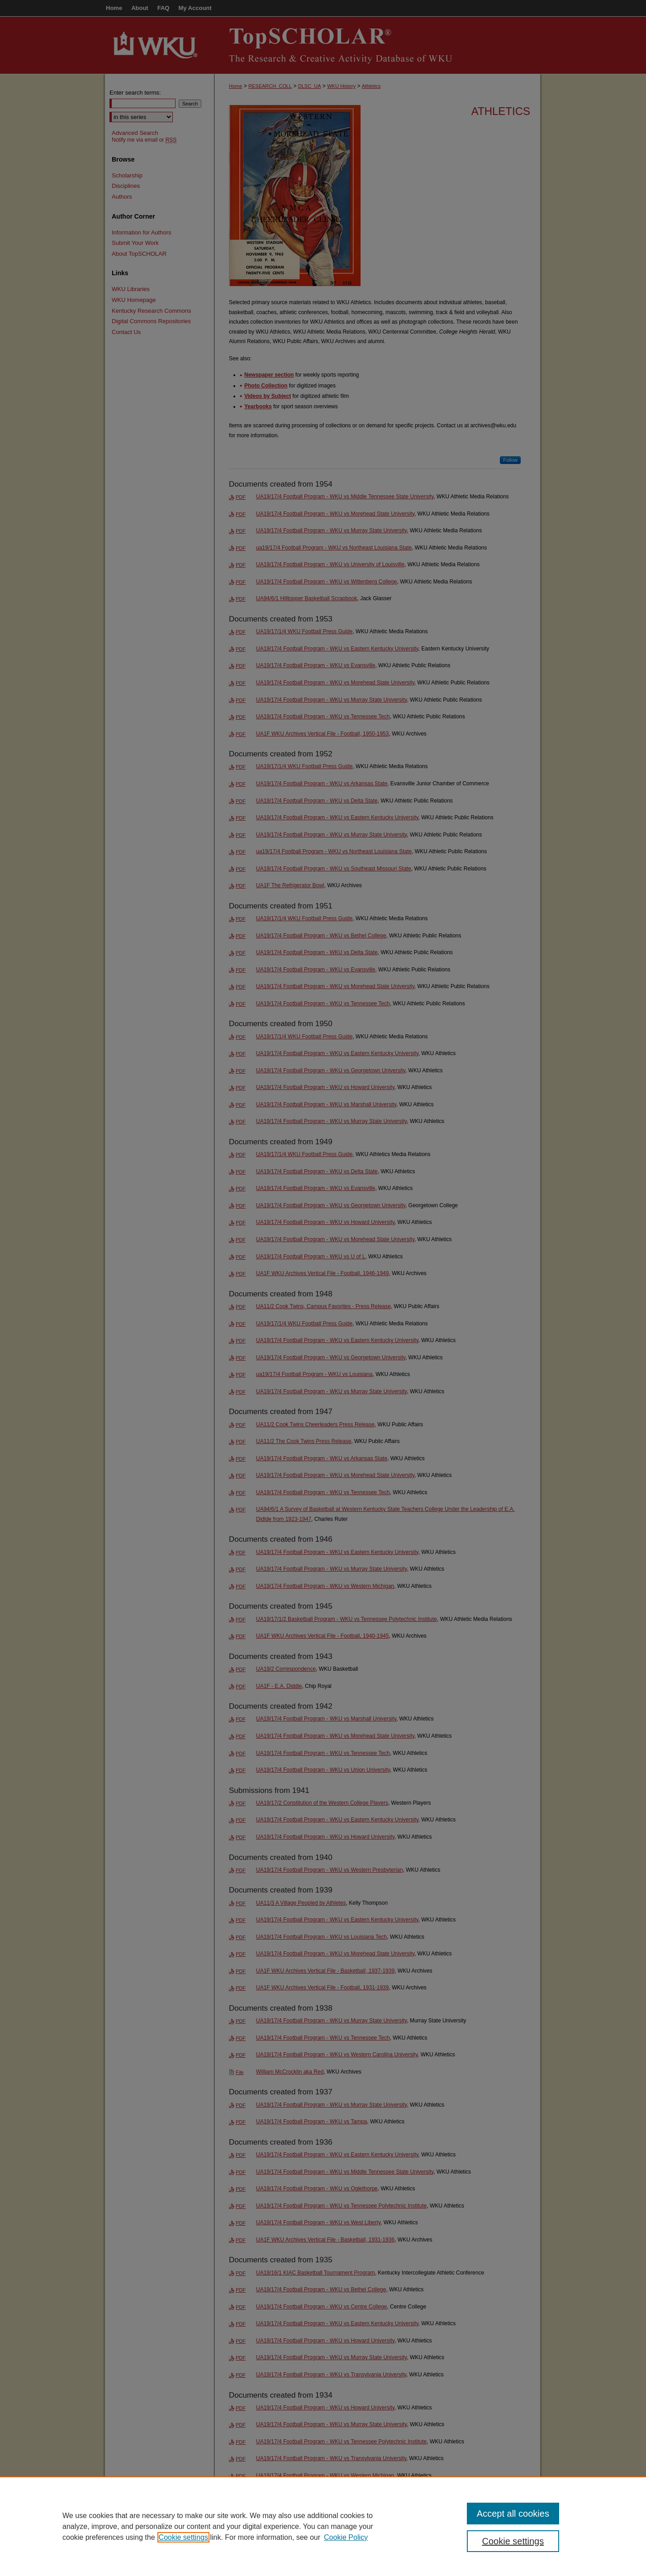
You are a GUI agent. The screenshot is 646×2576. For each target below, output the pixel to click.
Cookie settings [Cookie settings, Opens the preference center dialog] (513, 2541)
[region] (323, 2526)
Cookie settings (183, 2537)
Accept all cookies (513, 2514)
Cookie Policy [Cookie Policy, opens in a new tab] (346, 2537)
